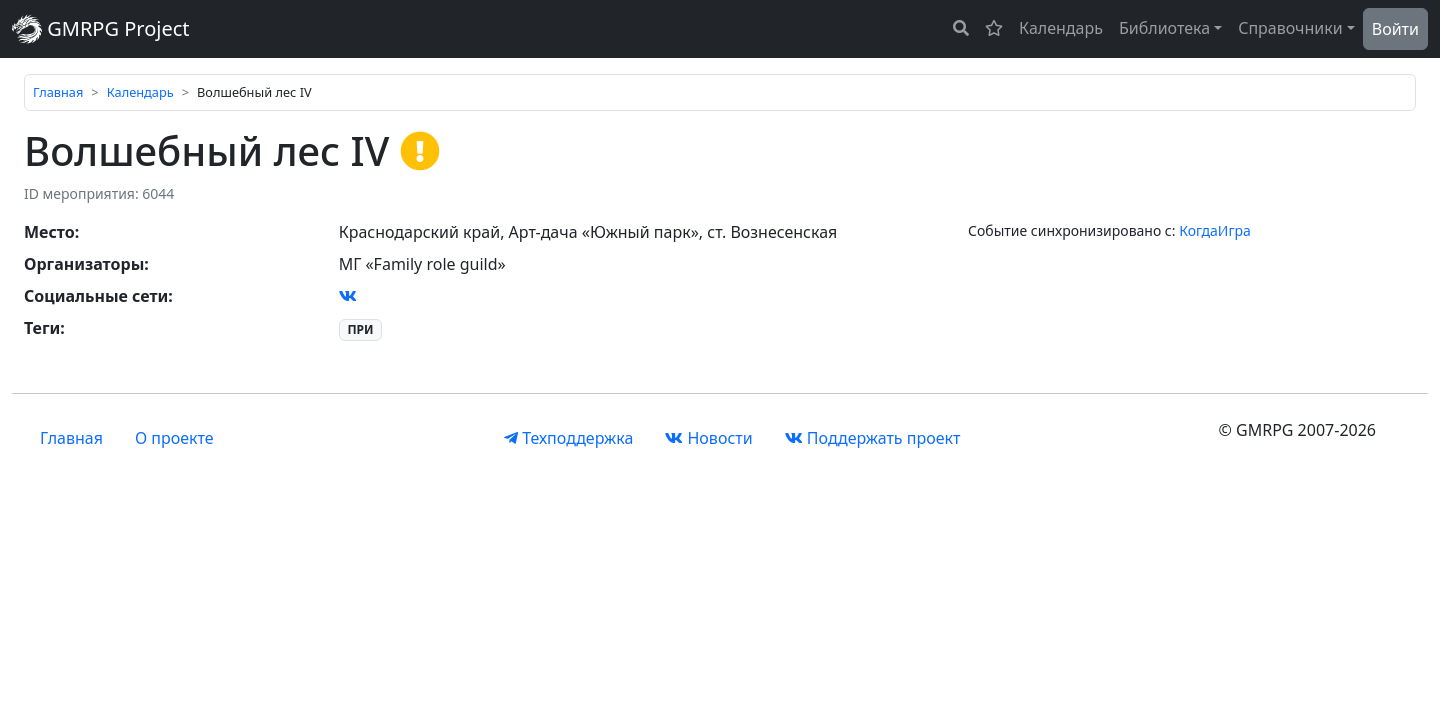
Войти (1395, 29)
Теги (42, 328)
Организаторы (84, 264)
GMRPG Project (101, 29)
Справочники (1290, 28)
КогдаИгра (1215, 230)
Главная (58, 92)
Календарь (1061, 28)
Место (49, 232)
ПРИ (360, 329)
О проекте (174, 438)
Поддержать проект (873, 438)
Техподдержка (568, 438)
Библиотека (1164, 28)
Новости (708, 438)
